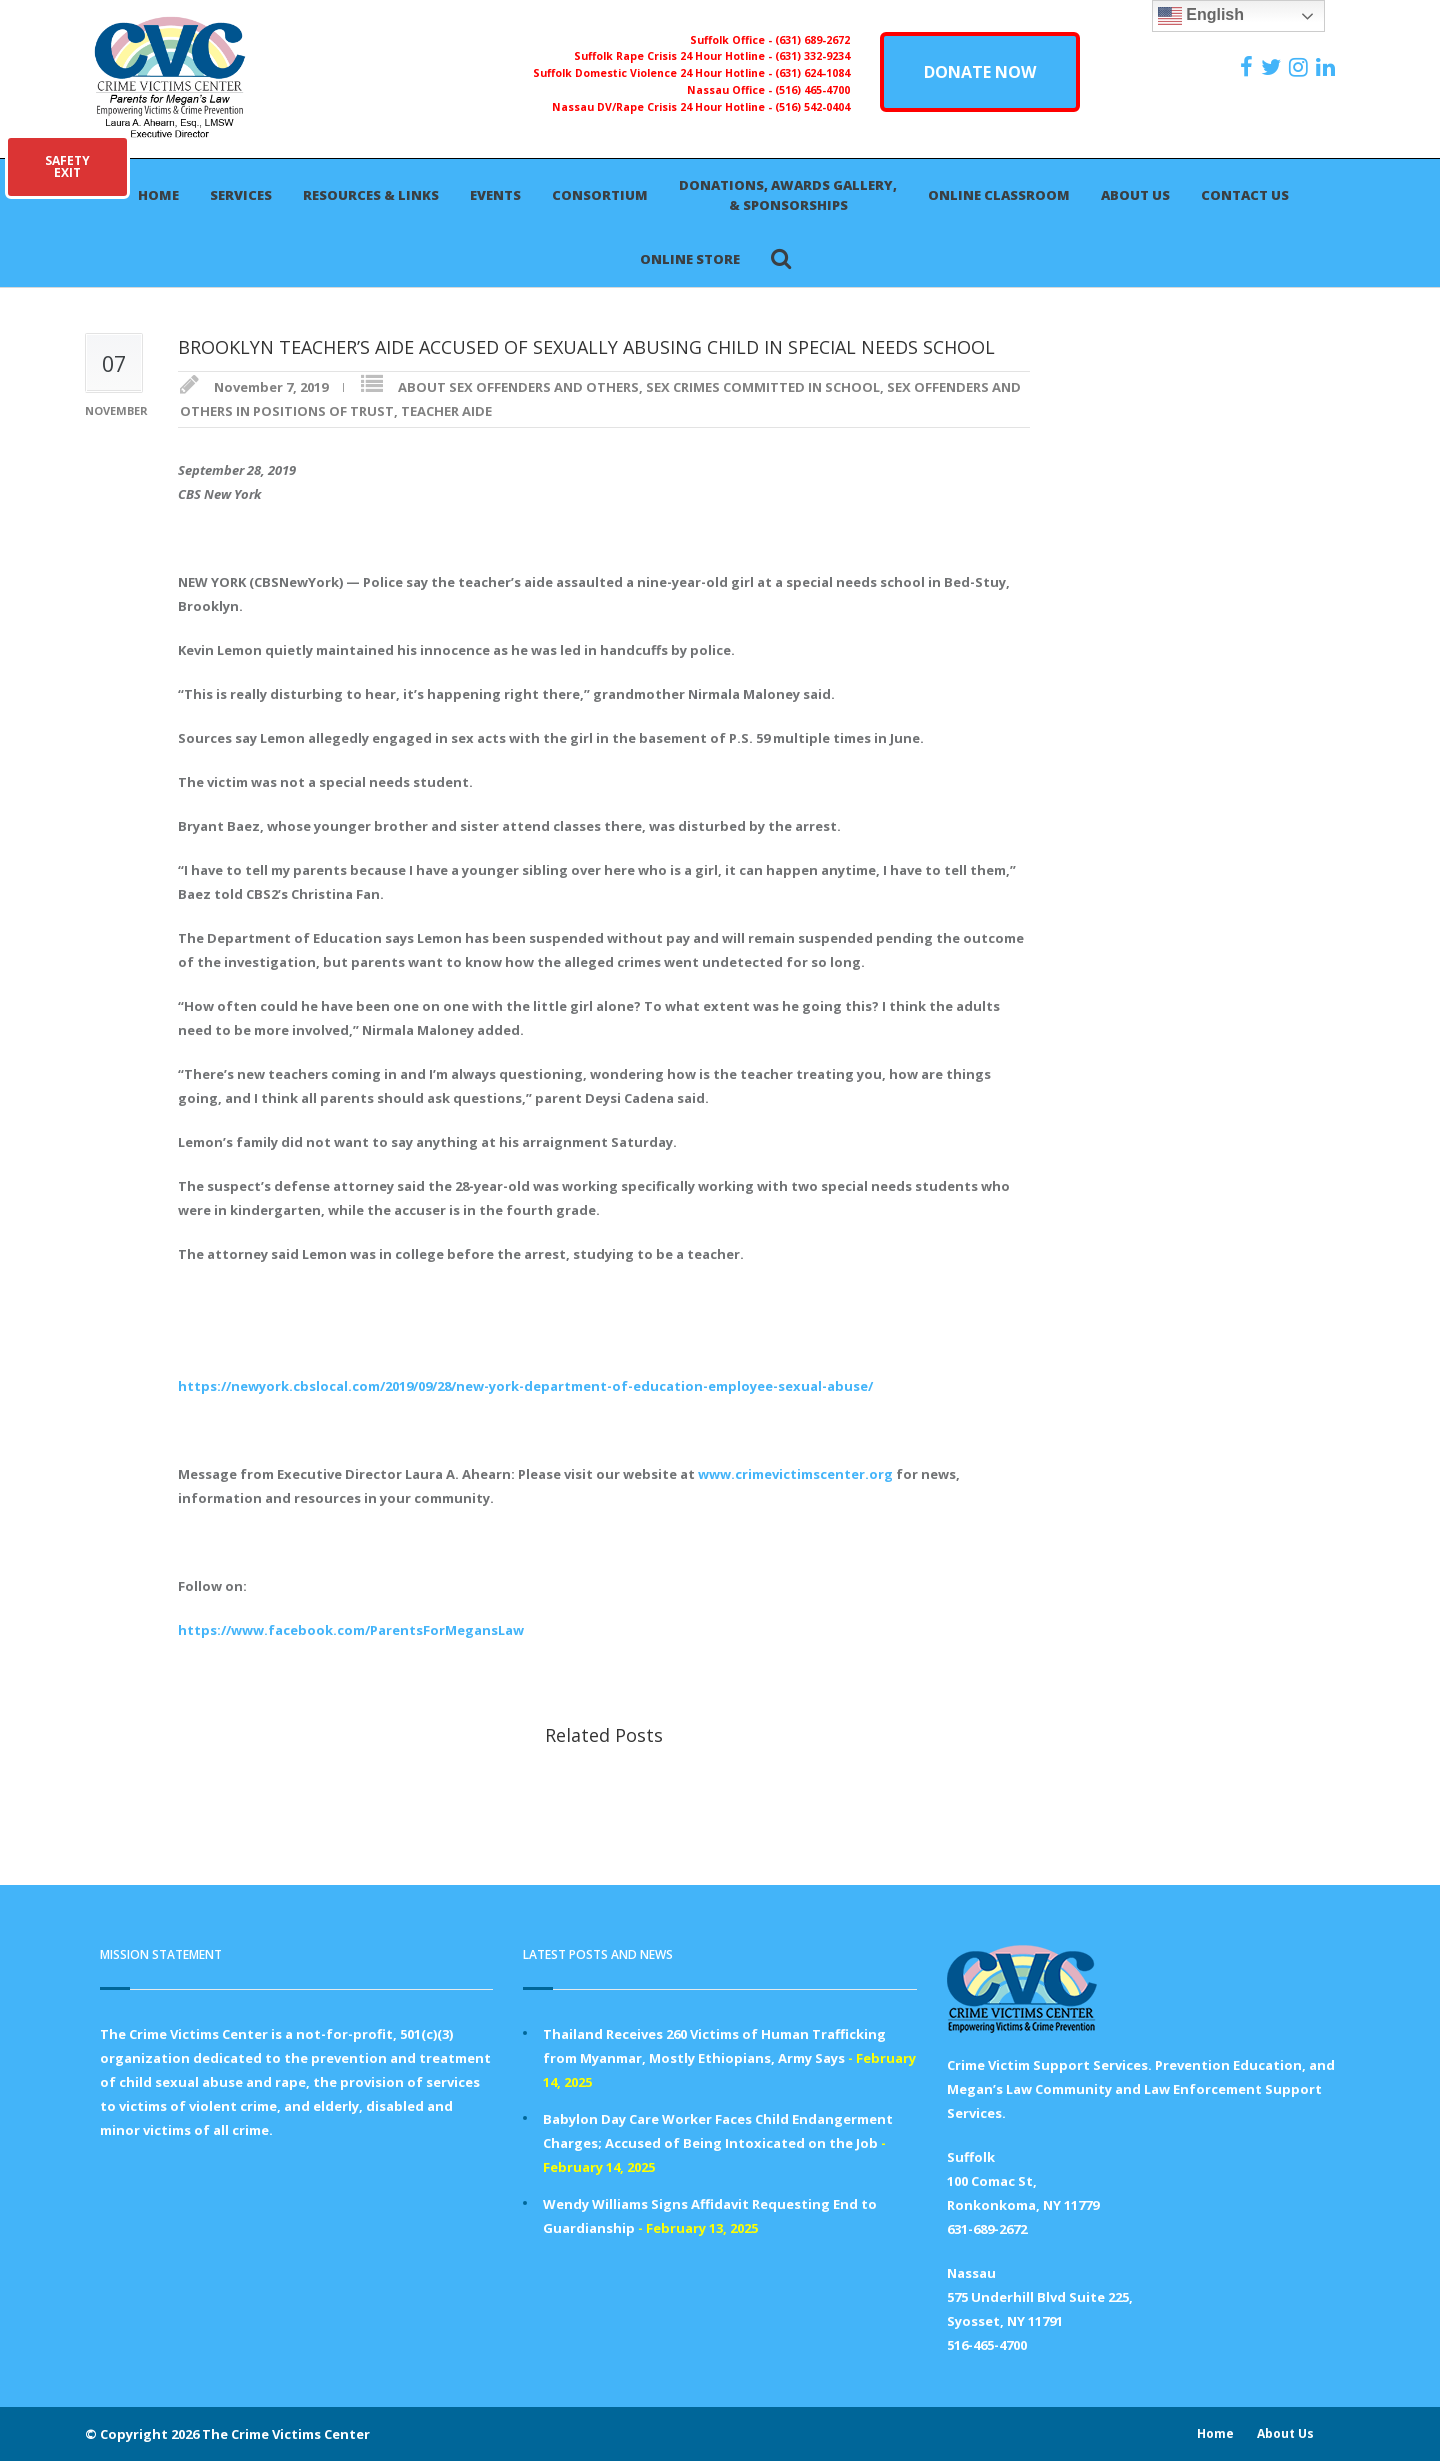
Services (241, 195)
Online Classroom (999, 195)
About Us (1135, 195)
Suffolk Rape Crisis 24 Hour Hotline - (674, 56)
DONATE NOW (980, 72)
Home (158, 195)
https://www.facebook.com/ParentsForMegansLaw (351, 1630)
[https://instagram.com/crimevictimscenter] (1301, 67)
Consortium (600, 195)
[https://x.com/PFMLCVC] (1273, 67)
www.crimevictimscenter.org (795, 1474)
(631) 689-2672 (812, 40)
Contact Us (1245, 195)
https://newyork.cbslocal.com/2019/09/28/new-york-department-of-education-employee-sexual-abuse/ (525, 1386)
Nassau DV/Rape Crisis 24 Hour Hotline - (663, 107)
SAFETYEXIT (67, 166)
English (1201, 16)
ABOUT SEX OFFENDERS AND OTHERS (518, 387)
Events (495, 195)
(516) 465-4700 (812, 90)
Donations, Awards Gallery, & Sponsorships (788, 195)
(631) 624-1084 (812, 73)
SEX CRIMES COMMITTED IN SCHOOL (763, 387)
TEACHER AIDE (446, 411)
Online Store (690, 259)
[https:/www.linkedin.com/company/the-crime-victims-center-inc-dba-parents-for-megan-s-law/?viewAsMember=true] (1328, 67)
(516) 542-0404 (812, 107)
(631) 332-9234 (812, 56)
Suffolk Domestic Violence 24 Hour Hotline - (654, 73)
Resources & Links (371, 195)
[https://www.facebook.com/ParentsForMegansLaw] (1249, 67)
